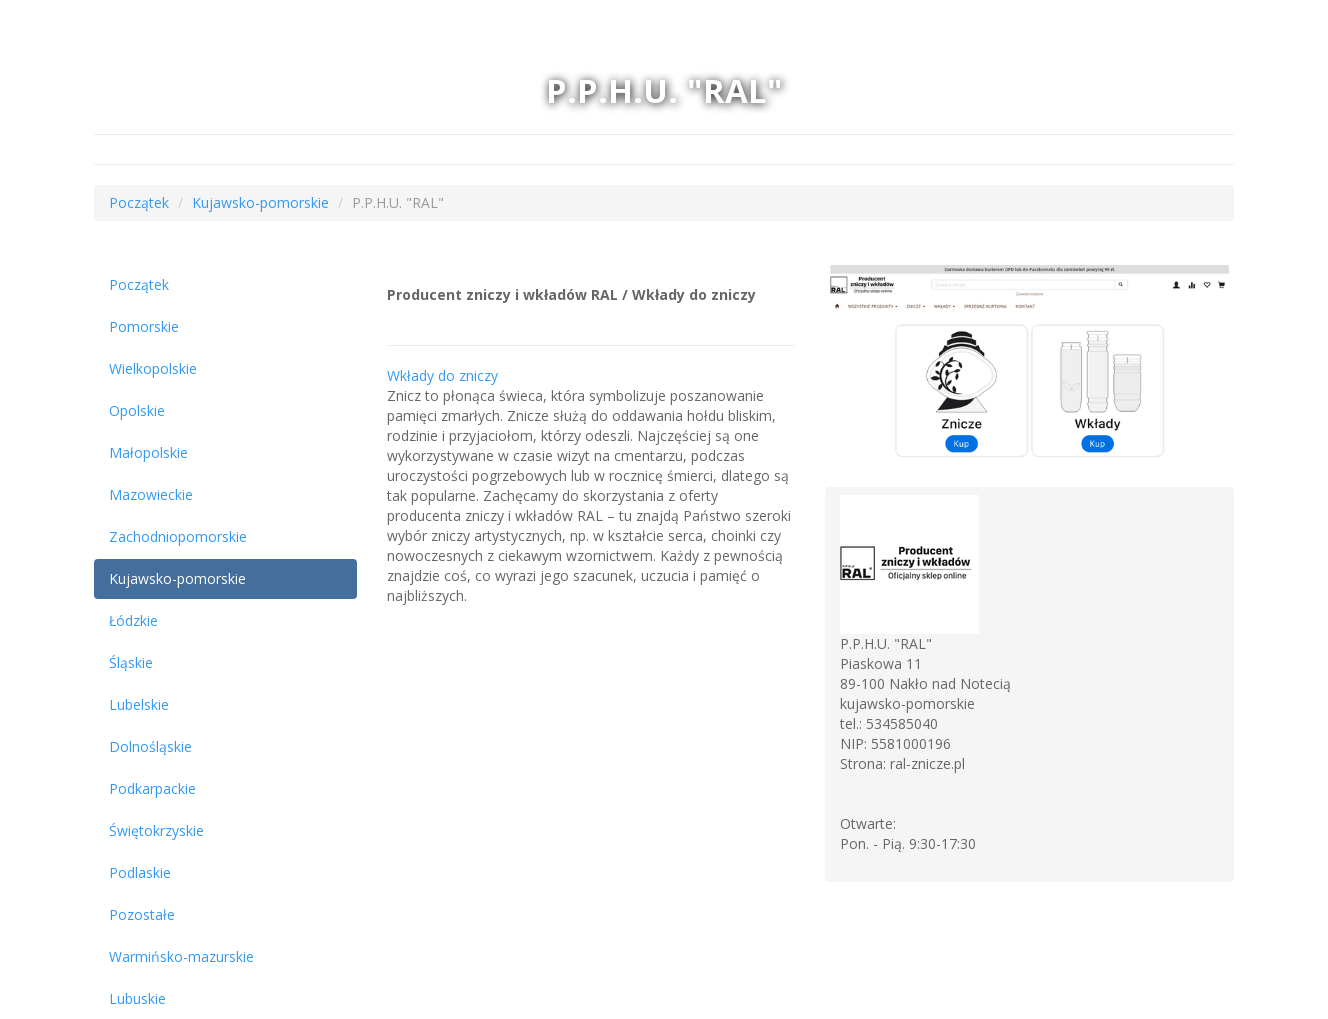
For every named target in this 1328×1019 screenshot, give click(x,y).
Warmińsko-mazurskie (181, 956)
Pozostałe (142, 914)
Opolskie (137, 410)
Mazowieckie (151, 494)
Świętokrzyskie (156, 830)
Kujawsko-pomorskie (260, 202)
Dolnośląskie (150, 746)
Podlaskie (140, 872)
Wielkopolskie (153, 368)
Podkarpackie (152, 788)
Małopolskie (148, 452)
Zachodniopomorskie (178, 536)
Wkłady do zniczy (442, 375)
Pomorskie (144, 326)
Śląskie (131, 662)
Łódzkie (133, 620)
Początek (139, 202)
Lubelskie (139, 704)
